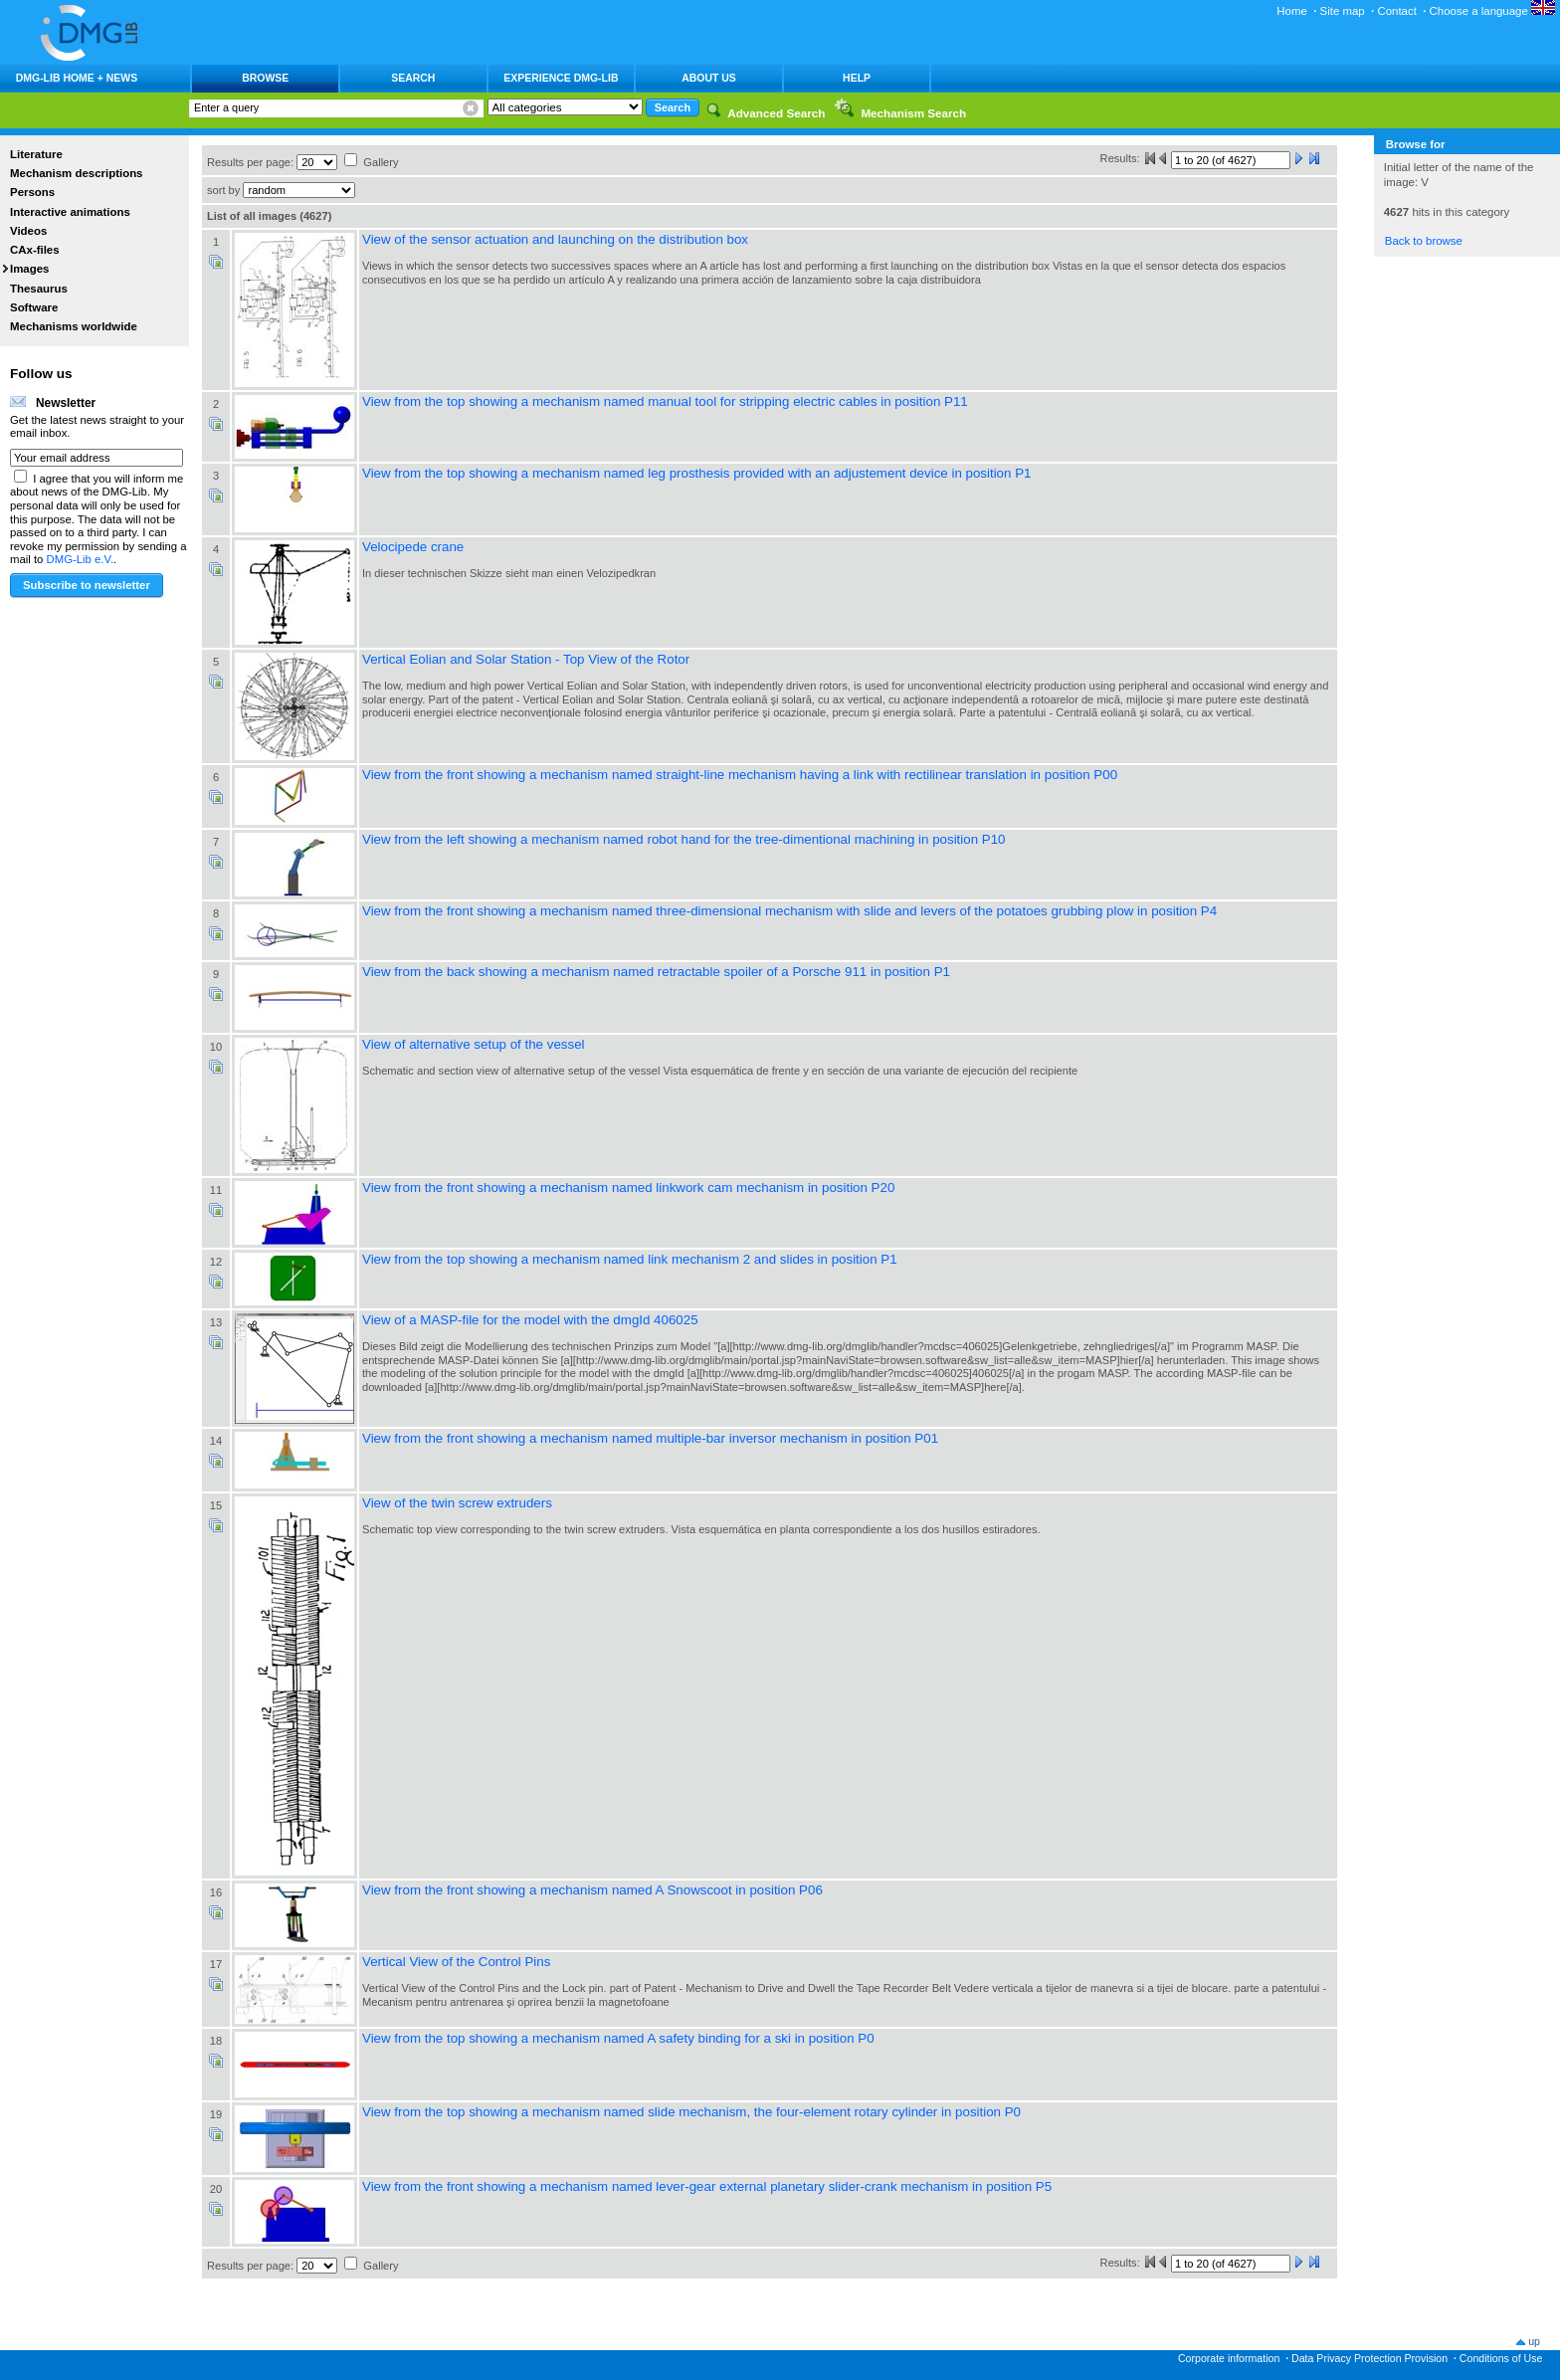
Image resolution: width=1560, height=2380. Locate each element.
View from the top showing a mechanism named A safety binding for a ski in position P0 (618, 2038)
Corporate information (1228, 2358)
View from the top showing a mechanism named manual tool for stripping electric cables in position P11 (665, 401)
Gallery (380, 162)
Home (1291, 11)
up (1534, 2341)
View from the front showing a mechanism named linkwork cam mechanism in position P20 (628, 1187)
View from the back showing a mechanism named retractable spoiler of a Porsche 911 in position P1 (656, 971)
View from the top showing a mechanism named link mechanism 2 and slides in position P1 (629, 1259)
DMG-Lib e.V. (80, 559)
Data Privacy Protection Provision (1369, 2358)
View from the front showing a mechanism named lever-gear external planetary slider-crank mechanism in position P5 (707, 2186)
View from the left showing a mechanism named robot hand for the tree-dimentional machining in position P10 (684, 839)
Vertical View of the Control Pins (456, 1961)
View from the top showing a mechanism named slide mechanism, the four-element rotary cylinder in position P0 (691, 2111)
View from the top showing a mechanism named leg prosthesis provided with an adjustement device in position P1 (696, 473)
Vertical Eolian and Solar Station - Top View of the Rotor (525, 659)
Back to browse (1423, 241)
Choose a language (1492, 11)
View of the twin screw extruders (457, 1502)
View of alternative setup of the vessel (473, 1044)
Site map (1342, 11)
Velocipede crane (413, 546)
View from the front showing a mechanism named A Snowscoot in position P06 (592, 1890)
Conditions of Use (1501, 2358)
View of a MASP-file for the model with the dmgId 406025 (530, 1319)
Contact (1396, 11)
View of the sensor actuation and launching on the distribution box (555, 239)
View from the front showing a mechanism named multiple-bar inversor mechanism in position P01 (650, 1438)
